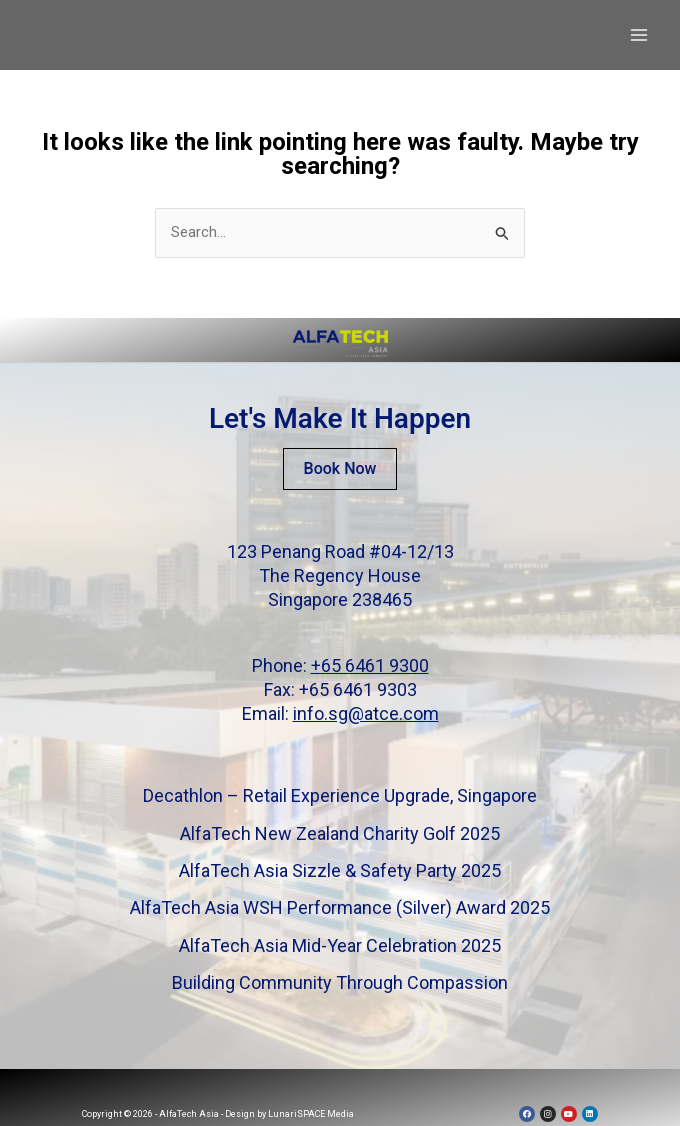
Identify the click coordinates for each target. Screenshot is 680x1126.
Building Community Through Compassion (340, 982)
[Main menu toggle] (639, 35)
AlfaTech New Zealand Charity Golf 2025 (340, 833)
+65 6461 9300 (370, 665)
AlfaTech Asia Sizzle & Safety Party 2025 (340, 870)
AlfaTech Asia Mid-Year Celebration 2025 (340, 945)
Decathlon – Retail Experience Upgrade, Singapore (340, 795)
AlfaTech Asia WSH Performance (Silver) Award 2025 (340, 908)
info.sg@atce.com (366, 713)
